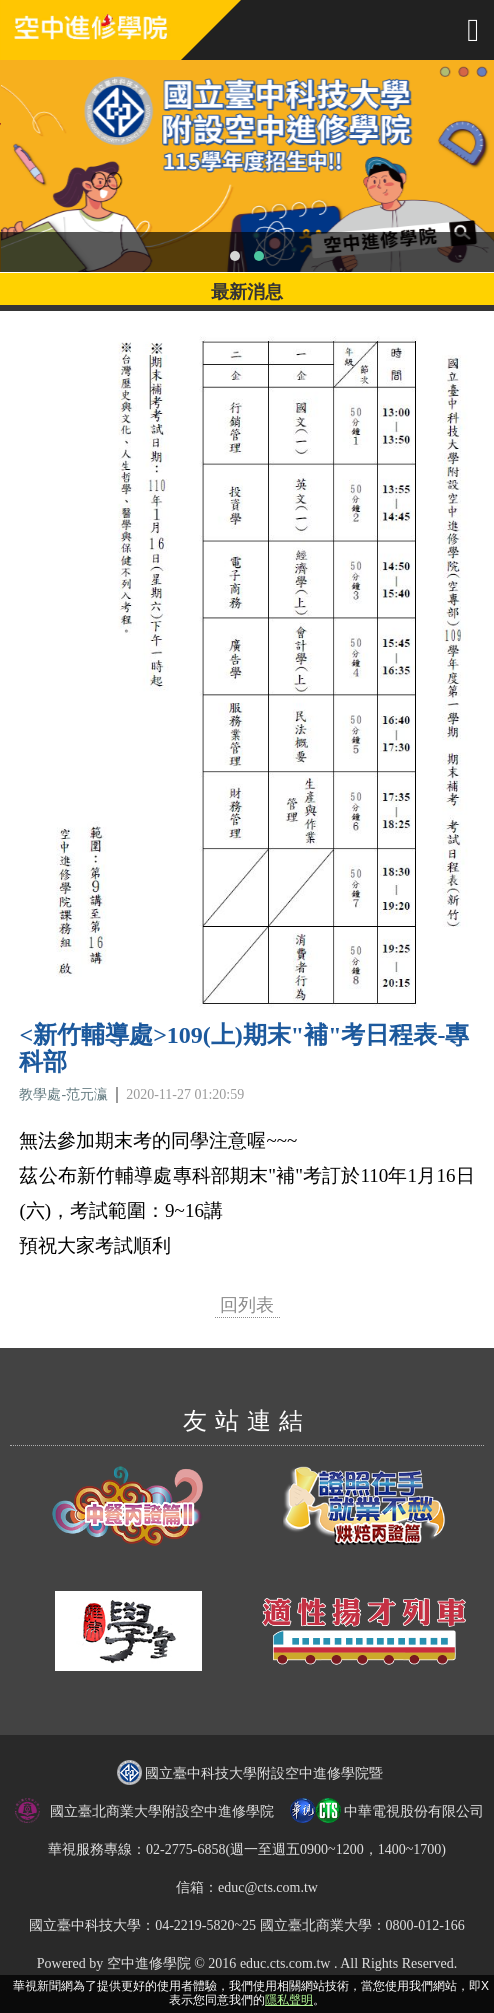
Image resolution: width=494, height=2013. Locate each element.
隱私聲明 (289, 2000)
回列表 (247, 1305)
